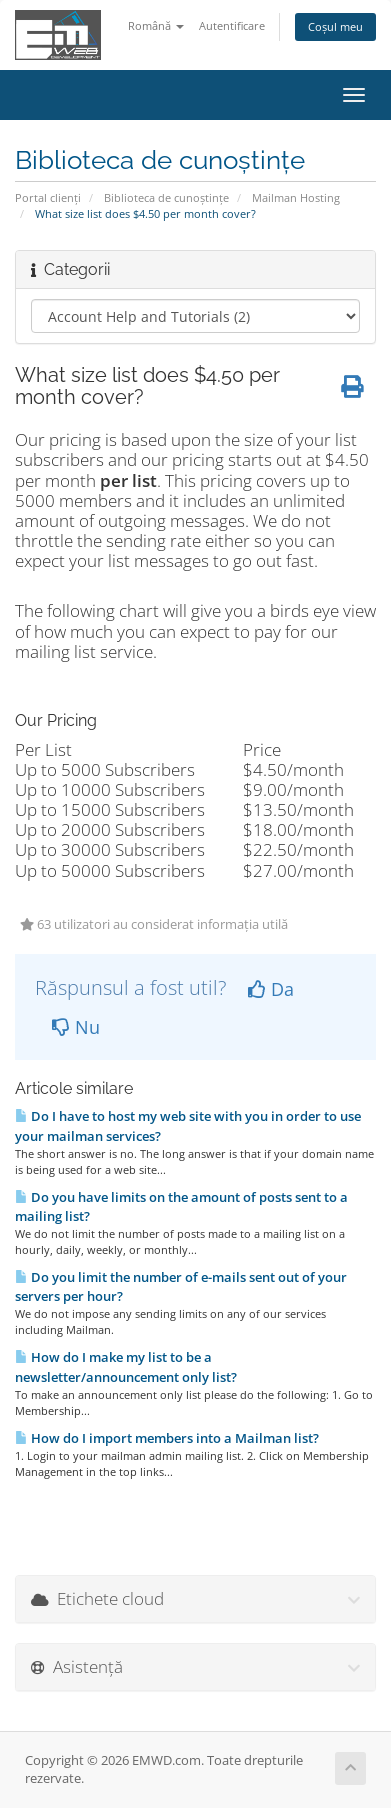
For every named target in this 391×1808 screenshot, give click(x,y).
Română (156, 25)
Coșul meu (335, 26)
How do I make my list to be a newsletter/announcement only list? (126, 1366)
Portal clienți (48, 197)
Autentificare (232, 25)
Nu (76, 1027)
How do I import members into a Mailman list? (167, 1438)
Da (271, 989)
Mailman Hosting (296, 197)
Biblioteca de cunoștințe (166, 197)
